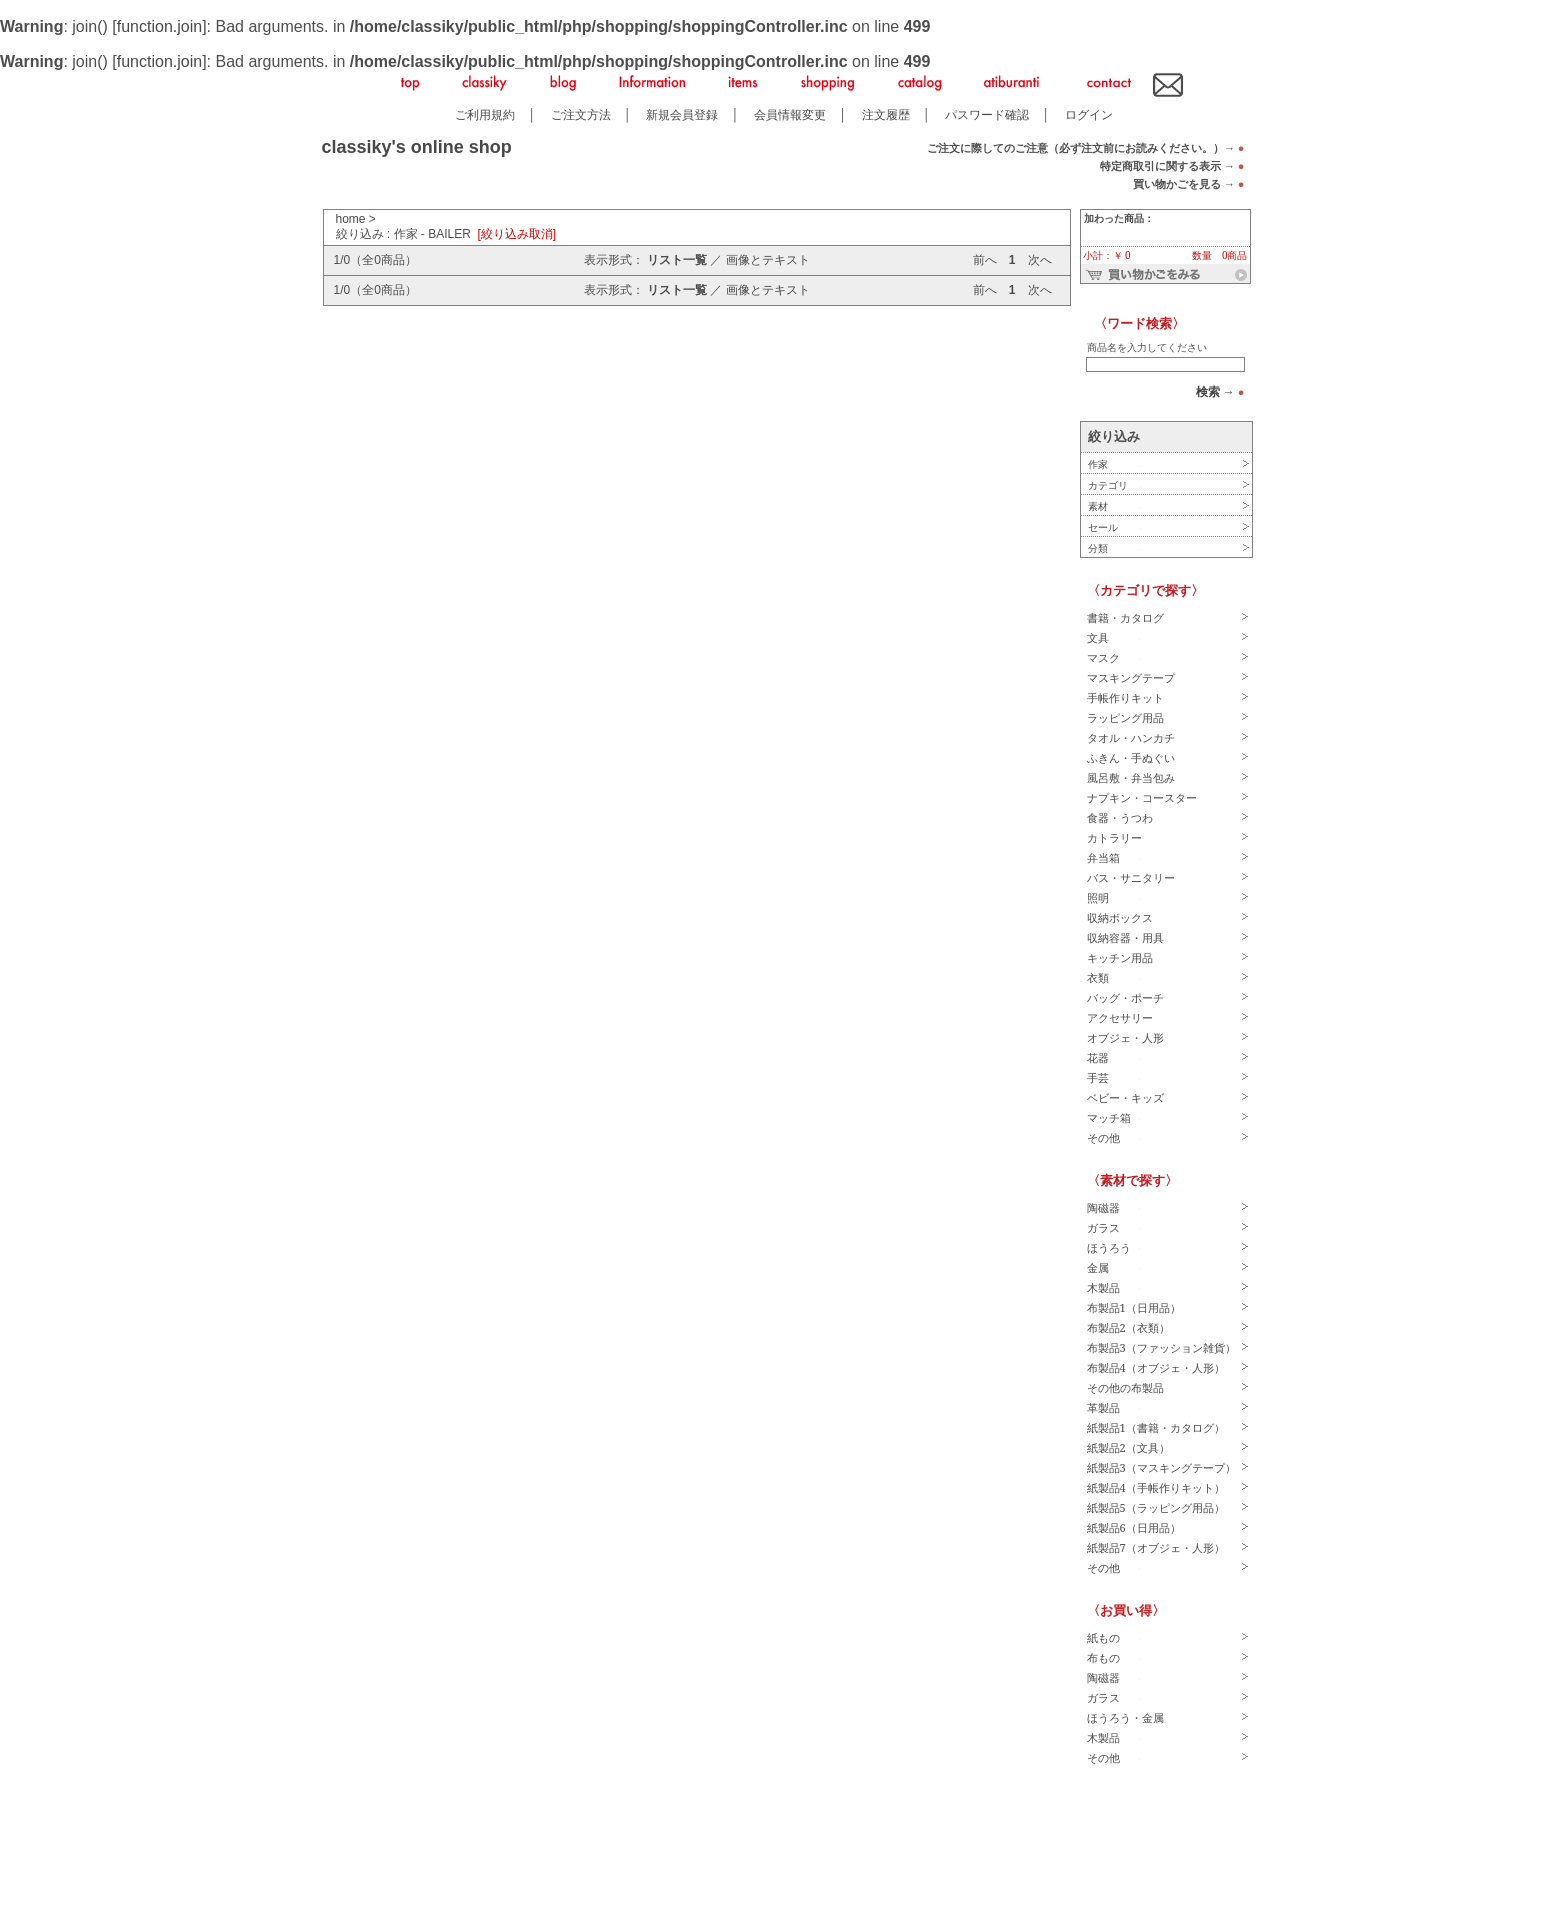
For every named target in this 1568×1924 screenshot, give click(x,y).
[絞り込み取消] (517, 234)
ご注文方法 (581, 114)
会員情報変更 (790, 114)
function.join (159, 26)
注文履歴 (886, 114)
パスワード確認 (987, 114)
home (351, 219)
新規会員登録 (682, 114)
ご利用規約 (485, 114)
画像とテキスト (768, 260)
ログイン (1089, 114)
